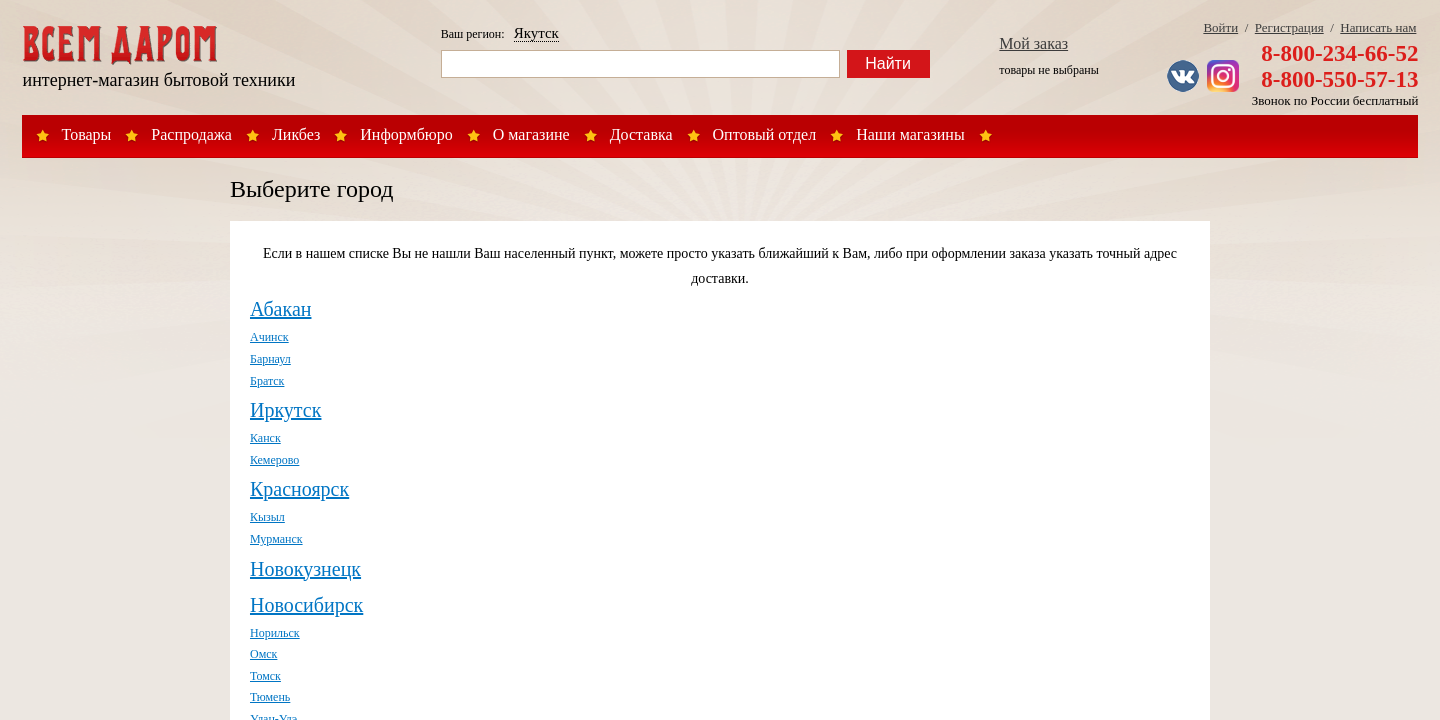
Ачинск (269, 337)
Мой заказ (1033, 43)
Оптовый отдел (765, 134)
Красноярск (299, 489)
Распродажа (191, 134)
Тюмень (270, 697)
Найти (888, 63)
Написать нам (1378, 27)
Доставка (641, 134)
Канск (265, 438)
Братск (267, 381)
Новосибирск (306, 605)
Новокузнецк (305, 569)
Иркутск (285, 410)
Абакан (280, 309)
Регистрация (1289, 27)
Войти (1220, 27)
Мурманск (276, 539)
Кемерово (274, 460)
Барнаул (270, 359)
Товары (87, 134)
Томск (265, 676)
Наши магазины (910, 134)
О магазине (531, 134)
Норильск (275, 633)
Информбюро (406, 134)
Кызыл (267, 517)
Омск (263, 654)
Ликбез (296, 134)
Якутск (536, 33)
